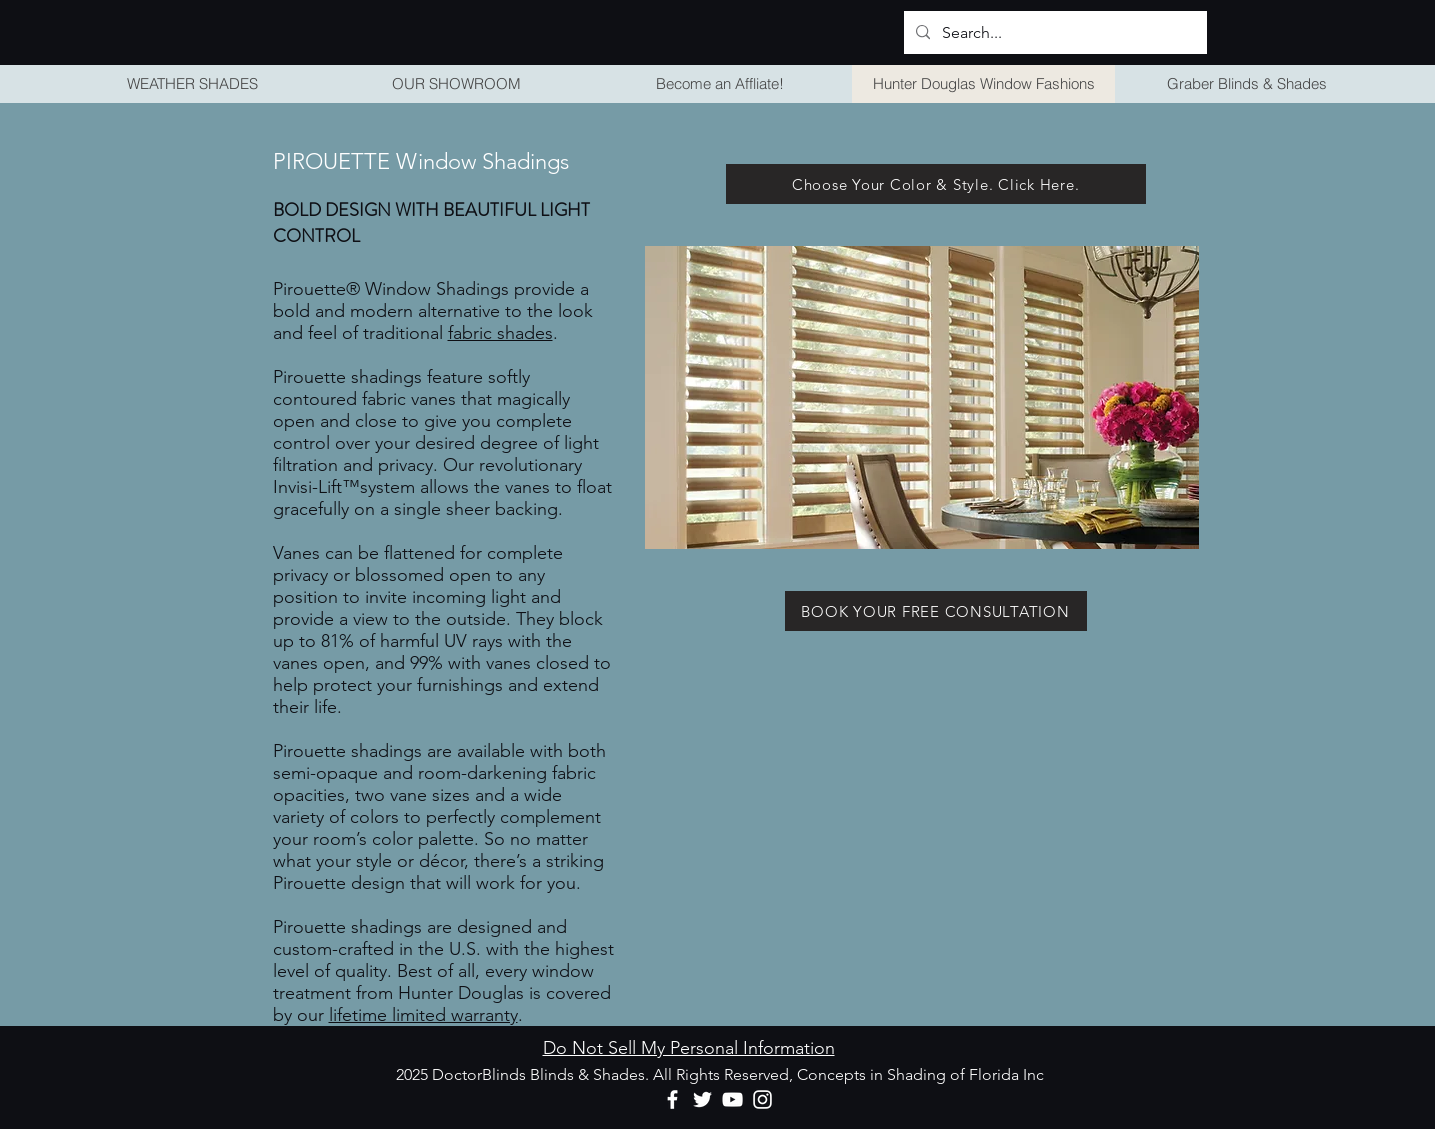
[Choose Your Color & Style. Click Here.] (936, 184)
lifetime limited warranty (423, 1015)
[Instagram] (762, 1099)
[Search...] (1053, 33)
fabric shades (500, 333)
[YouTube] (732, 1099)
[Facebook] (672, 1099)
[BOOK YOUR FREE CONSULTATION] (936, 611)
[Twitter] (702, 1099)
